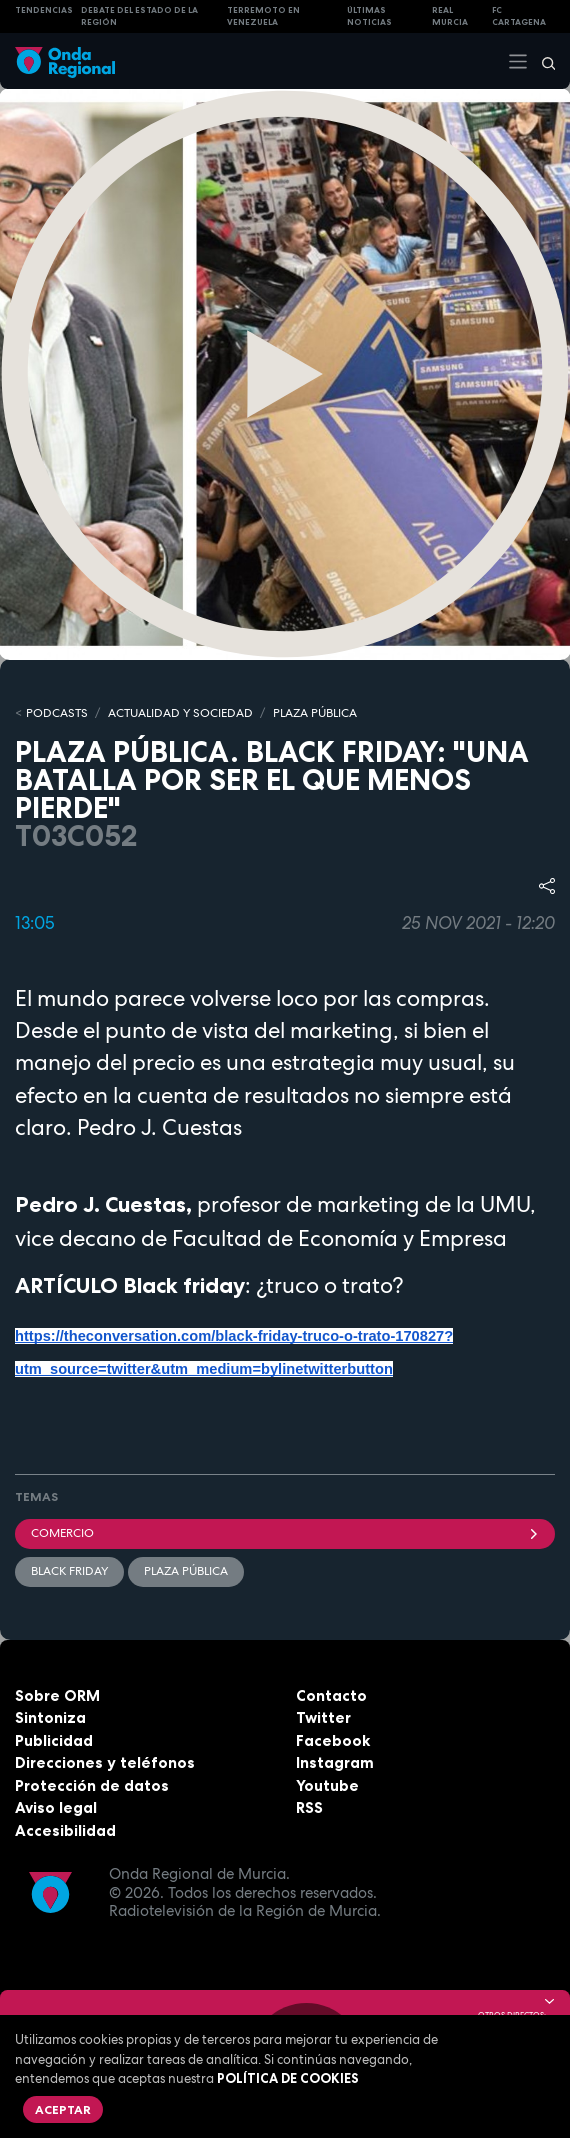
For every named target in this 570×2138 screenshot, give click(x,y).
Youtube (327, 1785)
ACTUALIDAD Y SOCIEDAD (180, 713)
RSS (309, 1807)
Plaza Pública (186, 1571)
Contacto (331, 1695)
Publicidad (54, 1740)
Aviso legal (56, 1807)
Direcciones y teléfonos (105, 1762)
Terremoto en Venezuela (263, 16)
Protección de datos (92, 1785)
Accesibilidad (65, 1830)
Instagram (335, 1762)
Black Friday (69, 1571)
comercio (285, 1533)
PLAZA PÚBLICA (315, 713)
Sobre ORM (57, 1695)
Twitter (323, 1717)
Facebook (333, 1740)
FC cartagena (519, 16)
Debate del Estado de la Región (139, 16)
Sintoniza (50, 1717)
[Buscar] (542, 61)
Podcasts (57, 713)
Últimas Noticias (369, 16)
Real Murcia (450, 16)
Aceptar (63, 2109)
